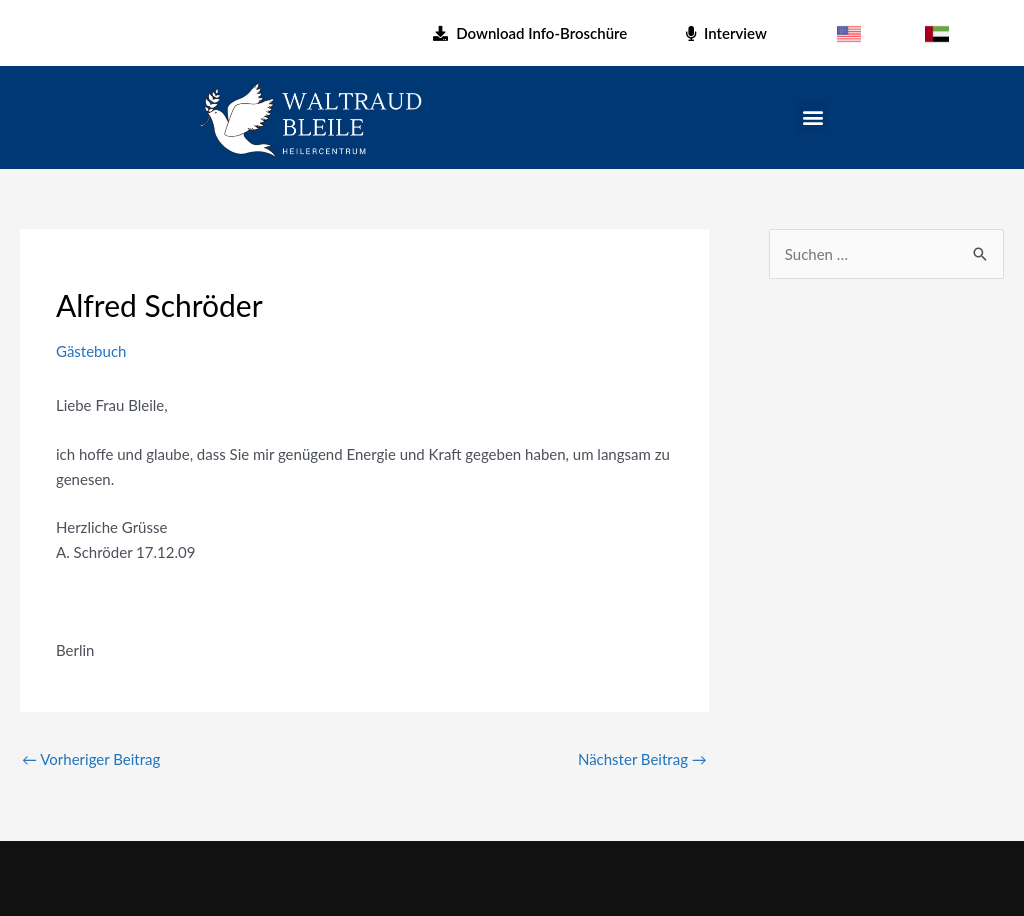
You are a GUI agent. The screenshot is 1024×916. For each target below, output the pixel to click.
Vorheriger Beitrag (91, 759)
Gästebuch (91, 351)
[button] (813, 117)
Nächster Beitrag (642, 759)
